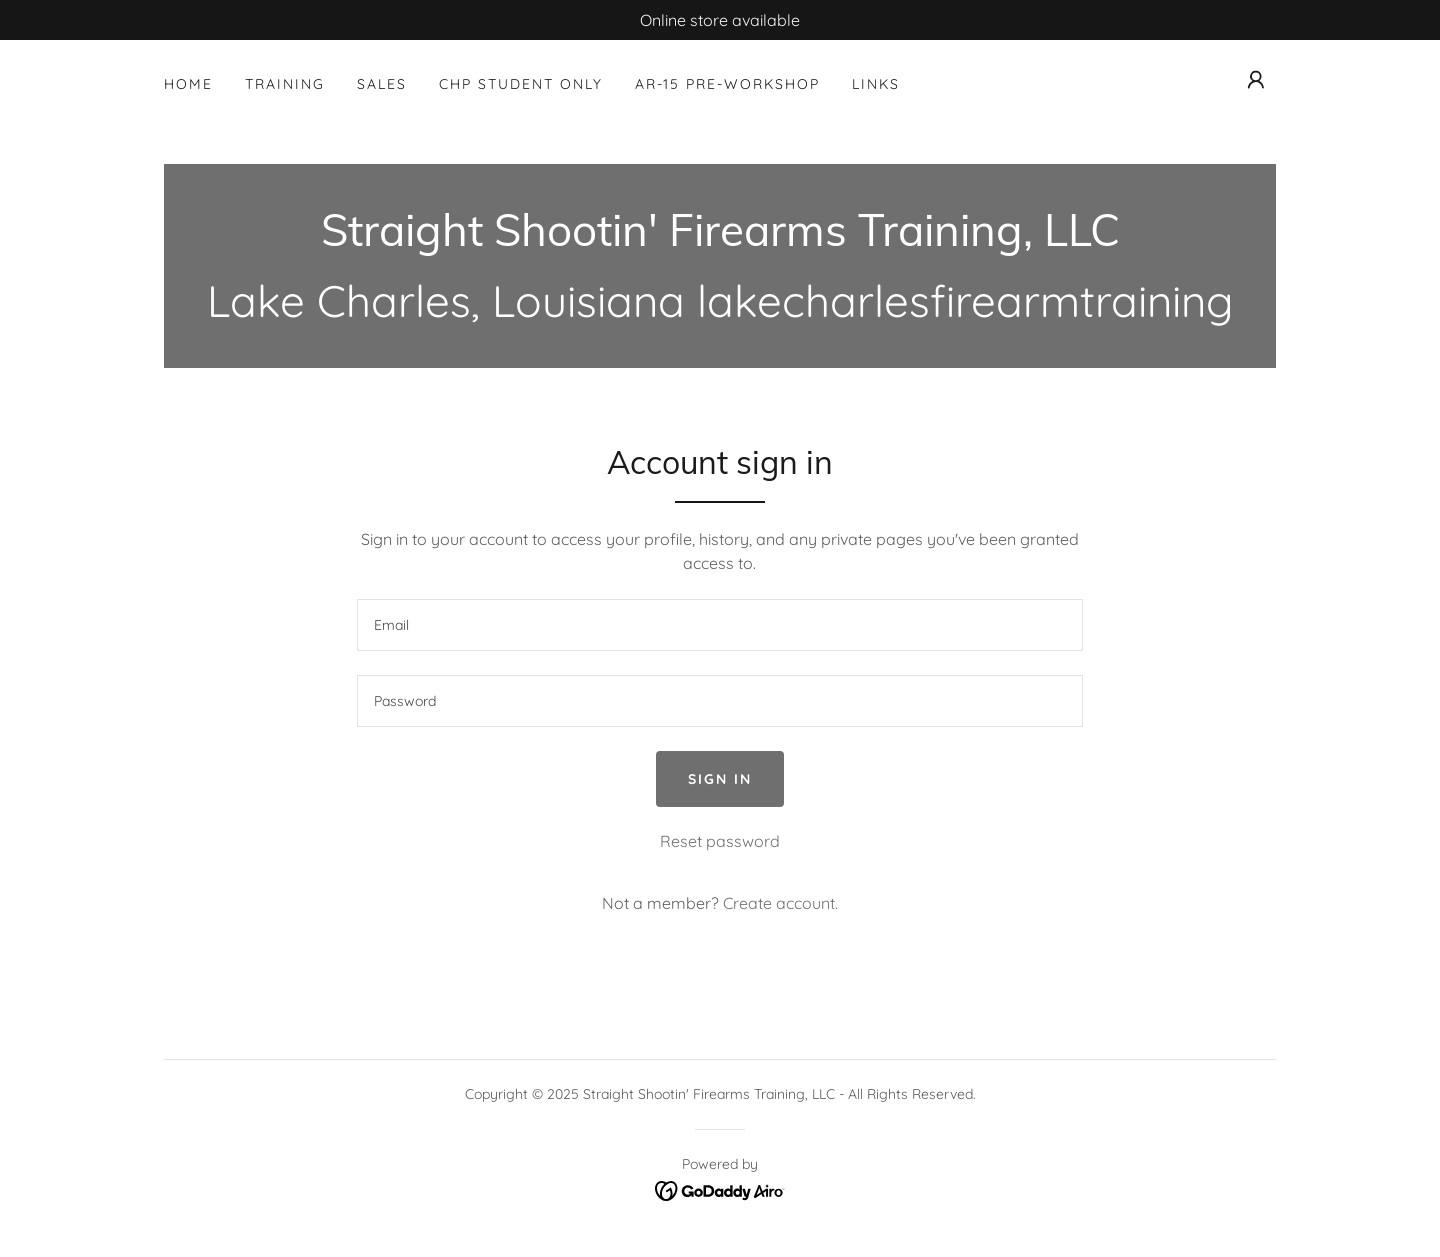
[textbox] (719, 625)
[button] (1256, 80)
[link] (720, 240)
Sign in (720, 779)
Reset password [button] (720, 841)
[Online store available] (720, 20)
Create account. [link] (780, 903)
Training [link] (285, 84)
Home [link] (188, 84)
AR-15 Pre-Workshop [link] (727, 84)
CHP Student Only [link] (521, 84)
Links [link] (876, 84)
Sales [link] (382, 84)
